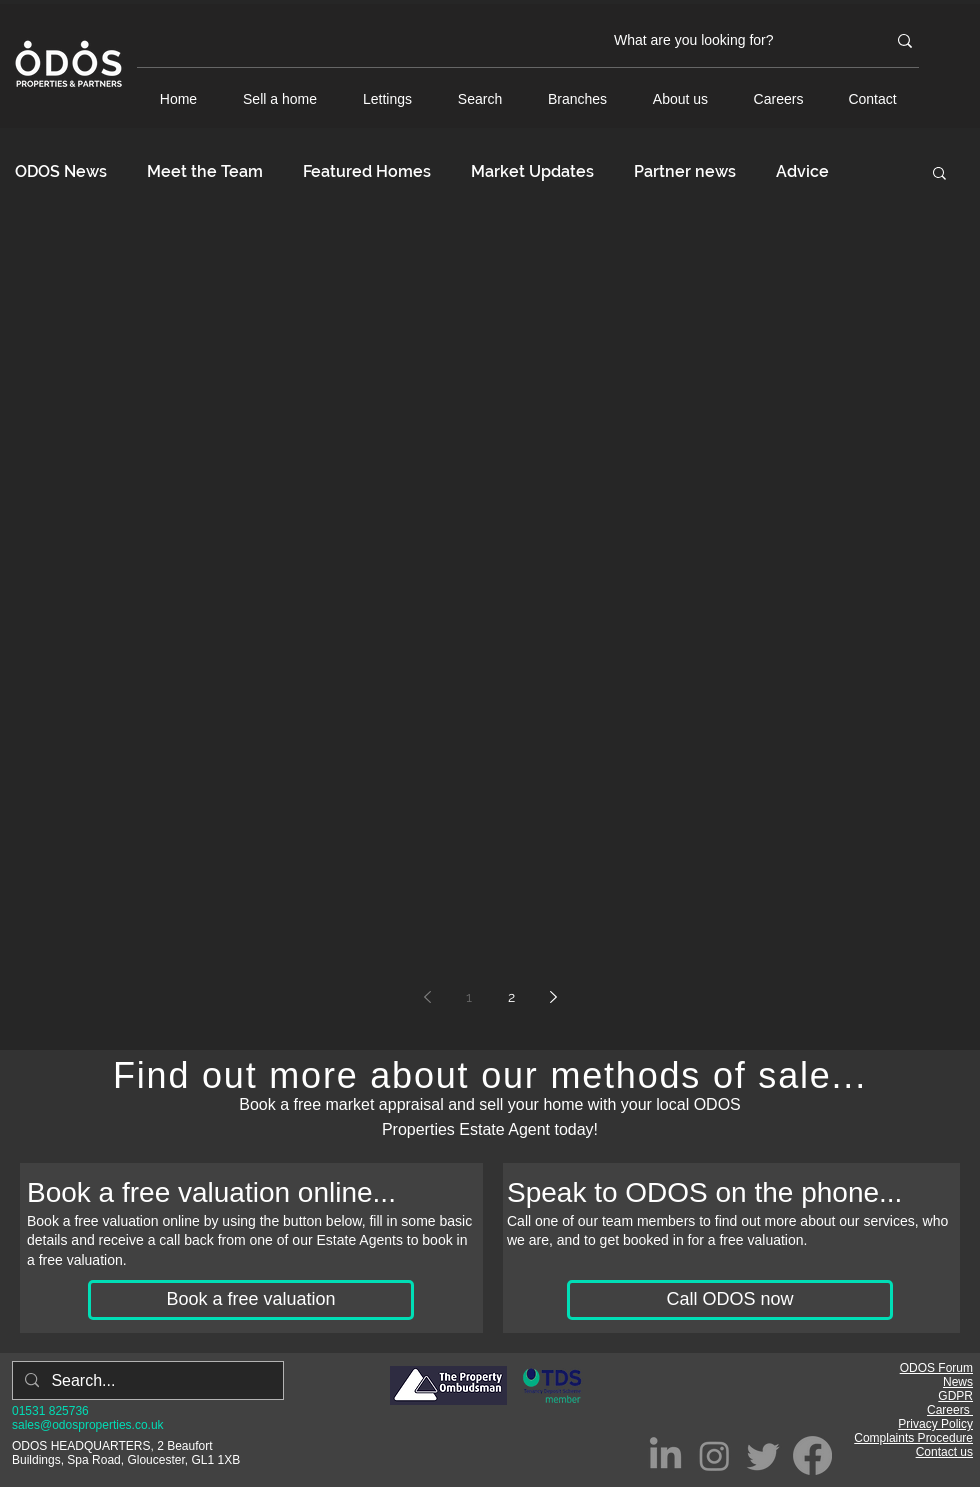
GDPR (955, 1396)
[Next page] (553, 997)
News (958, 1382)
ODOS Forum (936, 1368)
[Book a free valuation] (251, 1300)
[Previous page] (427, 997)
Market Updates (532, 171)
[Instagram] (714, 1455)
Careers (950, 1410)
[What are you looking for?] (735, 41)
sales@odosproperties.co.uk (88, 1425)
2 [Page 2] (511, 997)
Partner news (685, 171)
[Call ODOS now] (730, 1300)
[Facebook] (812, 1455)
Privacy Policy (935, 1424)
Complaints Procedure (913, 1438)
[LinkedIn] (665, 1455)
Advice (802, 171)
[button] (939, 174)
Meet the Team (205, 171)
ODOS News (61, 171)
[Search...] (146, 1381)
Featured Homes (367, 171)
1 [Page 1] (469, 997)
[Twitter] (763, 1455)
